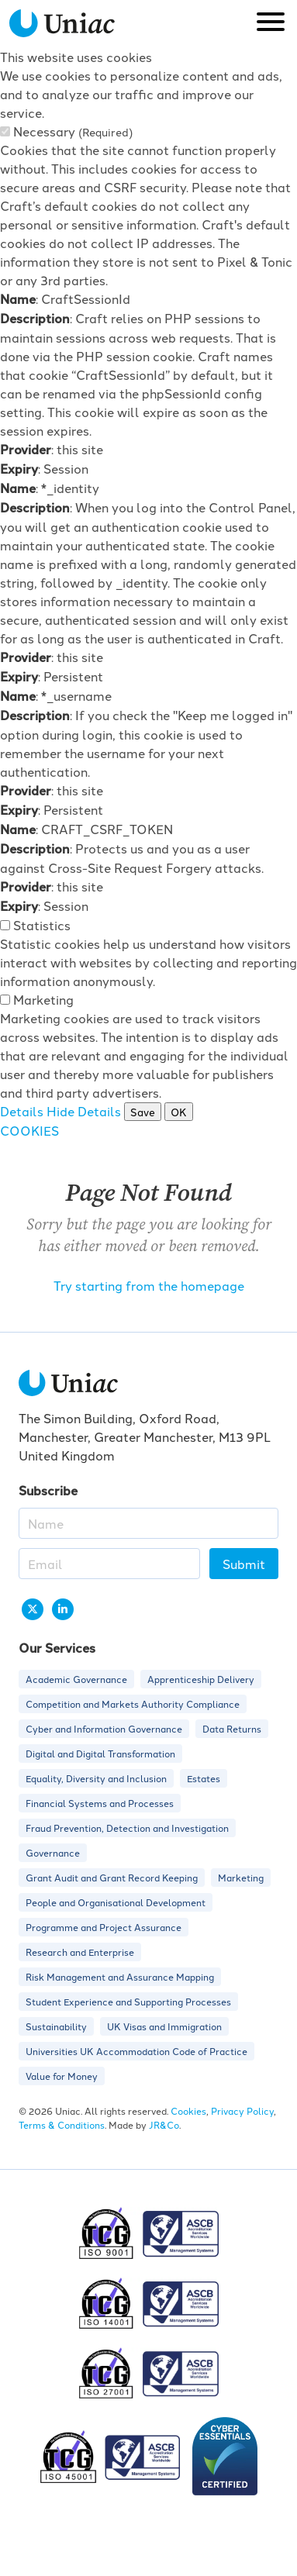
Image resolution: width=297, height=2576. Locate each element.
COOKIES (29, 1130)
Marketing (43, 999)
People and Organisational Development (115, 1902)
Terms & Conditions (62, 2124)
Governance (53, 1852)
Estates (203, 1778)
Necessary (73, 131)
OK (179, 1112)
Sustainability (56, 2026)
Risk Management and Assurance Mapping (120, 1976)
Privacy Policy (242, 2110)
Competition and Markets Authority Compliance (133, 1703)
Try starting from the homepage (149, 1285)
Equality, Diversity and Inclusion (96, 1778)
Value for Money (62, 2075)
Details (21, 1110)
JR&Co (164, 2124)
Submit (244, 1563)
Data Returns (231, 1728)
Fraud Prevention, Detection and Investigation (127, 1827)
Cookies (188, 2110)
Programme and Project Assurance (103, 1926)
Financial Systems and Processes (100, 1802)
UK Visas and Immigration (164, 2026)
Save (142, 1112)
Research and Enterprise (80, 1951)
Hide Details (84, 1110)
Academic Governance (76, 1678)
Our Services (57, 1648)
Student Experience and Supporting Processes (128, 2001)
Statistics (42, 924)
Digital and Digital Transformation (100, 1753)
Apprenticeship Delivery (200, 1678)
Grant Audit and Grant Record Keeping (112, 1877)
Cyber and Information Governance (104, 1728)
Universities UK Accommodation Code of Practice (136, 2050)
